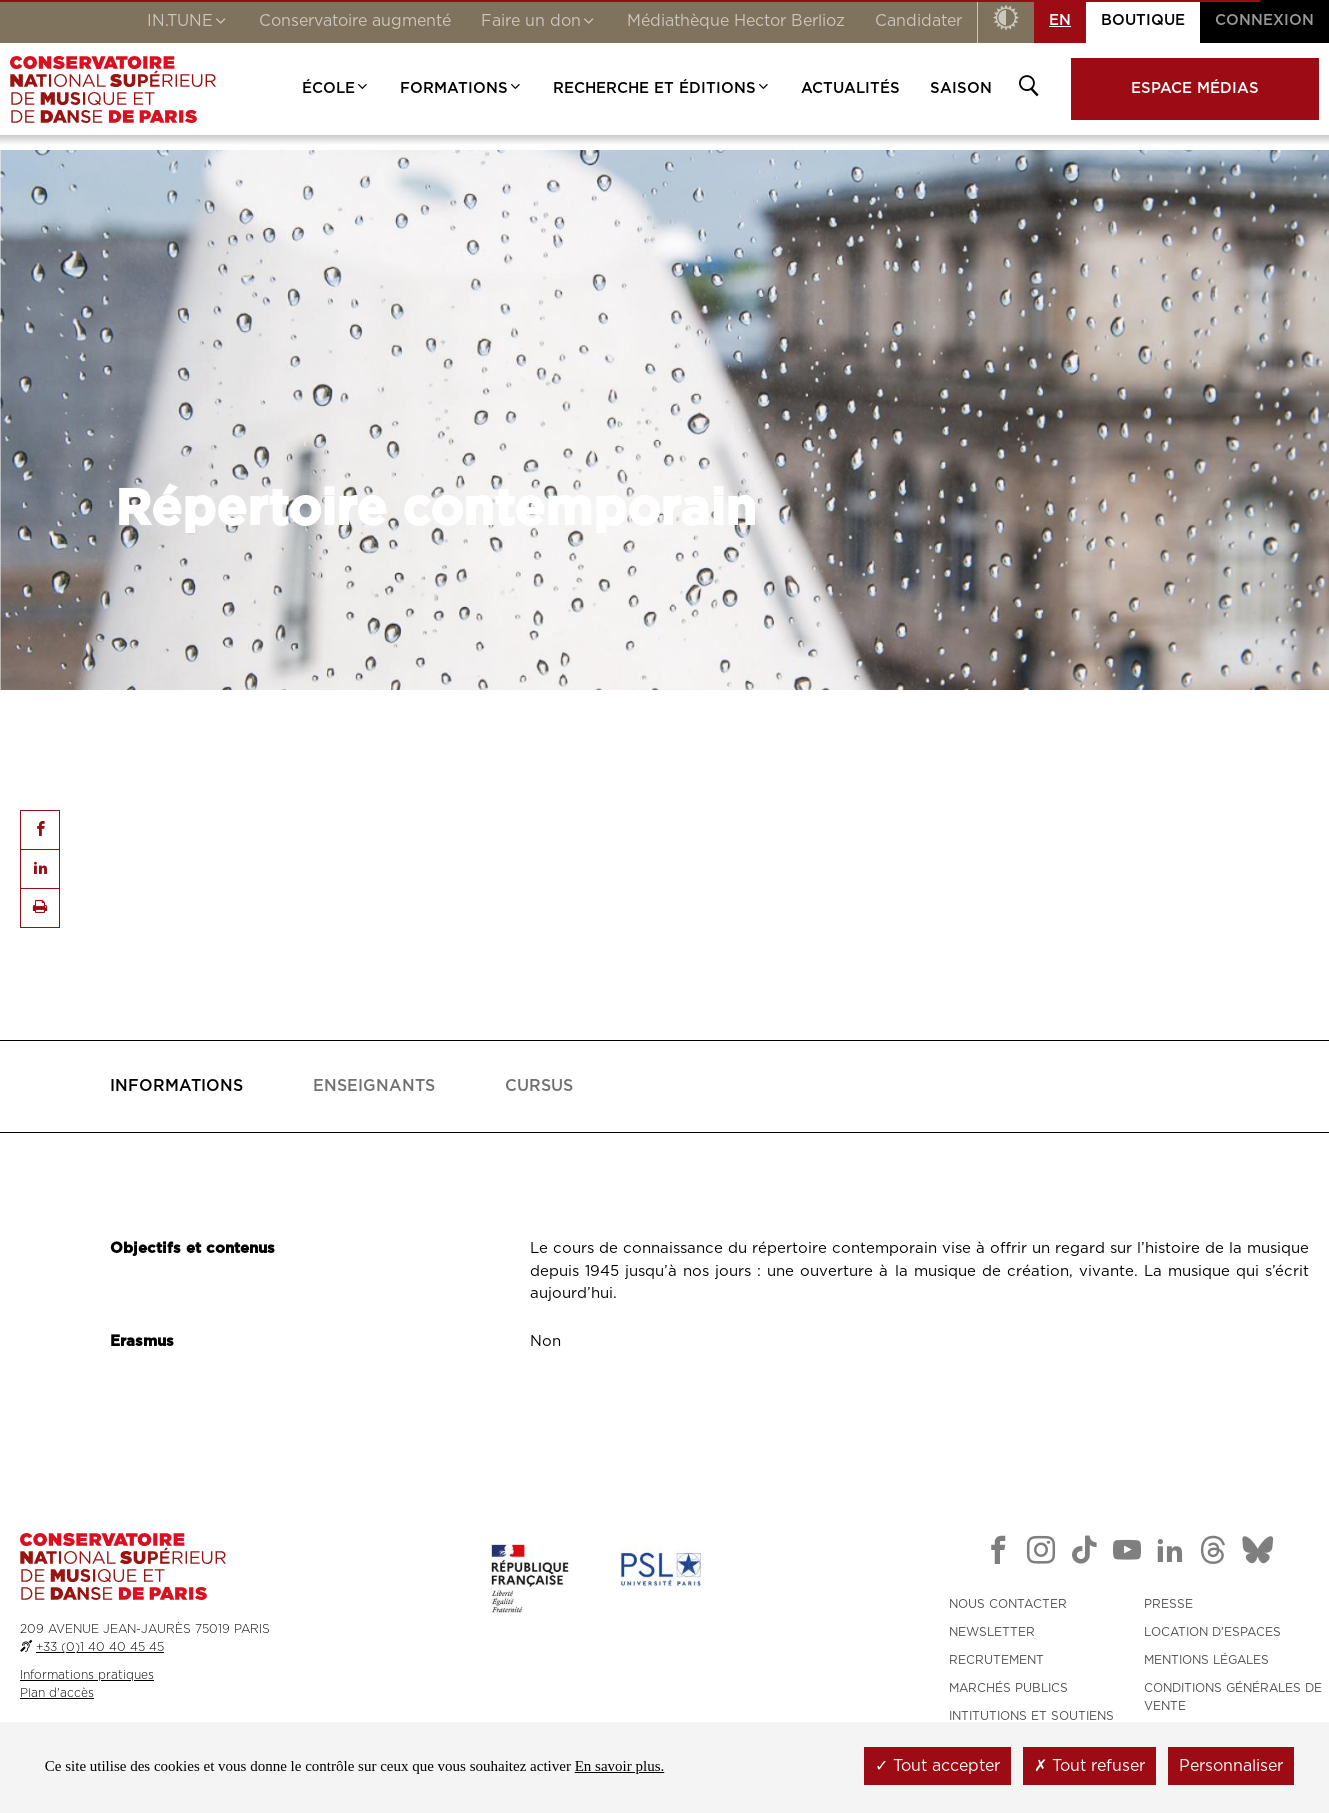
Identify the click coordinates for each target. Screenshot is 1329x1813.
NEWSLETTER (992, 1632)
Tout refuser (1089, 1766)
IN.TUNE (188, 23)
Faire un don (539, 23)
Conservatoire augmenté (355, 21)
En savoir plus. (620, 1766)
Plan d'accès (57, 1693)
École (336, 88)
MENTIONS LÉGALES (1206, 1660)
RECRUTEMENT (996, 1660)
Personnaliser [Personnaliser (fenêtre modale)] (1231, 1766)
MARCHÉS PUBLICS (1008, 1688)
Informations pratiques (87, 1675)
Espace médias (1195, 88)
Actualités (850, 88)
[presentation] (176, 1086)
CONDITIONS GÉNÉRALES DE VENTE (1233, 1697)
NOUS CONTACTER (1008, 1604)
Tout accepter (937, 1766)
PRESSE (1168, 1604)
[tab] (176, 1086)
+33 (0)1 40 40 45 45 (100, 1647)
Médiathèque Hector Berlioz (736, 21)
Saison (961, 88)
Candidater (918, 21)
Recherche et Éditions (662, 88)
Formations (461, 88)
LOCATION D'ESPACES (1212, 1632)
